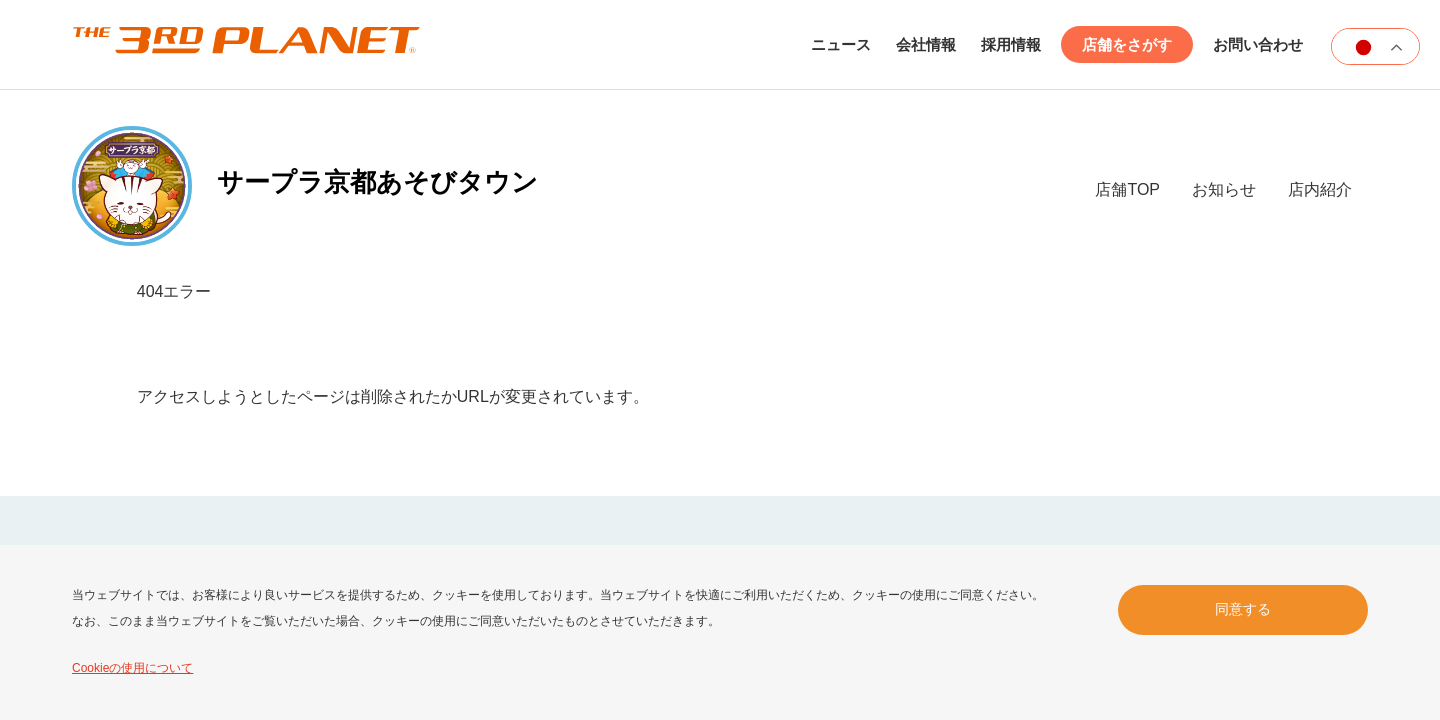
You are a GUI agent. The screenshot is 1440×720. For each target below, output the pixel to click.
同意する (1243, 609)
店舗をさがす (1127, 44)
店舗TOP (1127, 189)
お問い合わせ (1258, 44)
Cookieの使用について (132, 668)
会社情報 (926, 44)
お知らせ (1224, 189)
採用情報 (1011, 44)
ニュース (841, 44)
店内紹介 (1320, 189)
